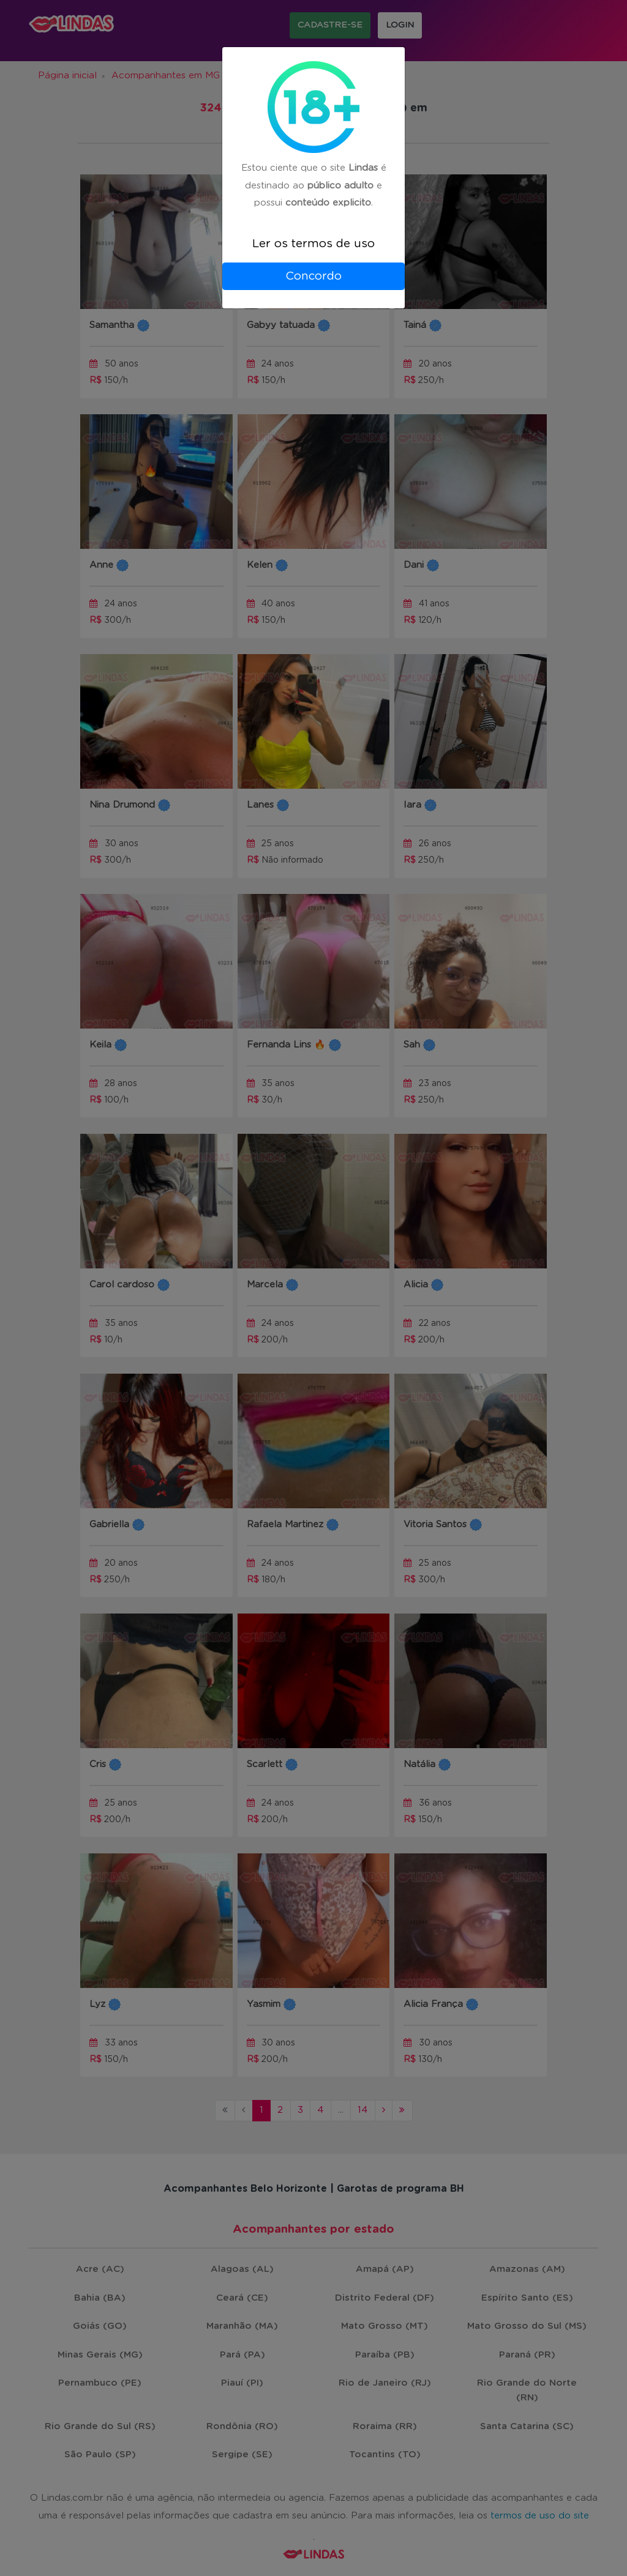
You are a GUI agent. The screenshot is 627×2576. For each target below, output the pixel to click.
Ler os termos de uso (313, 244)
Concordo (313, 276)
